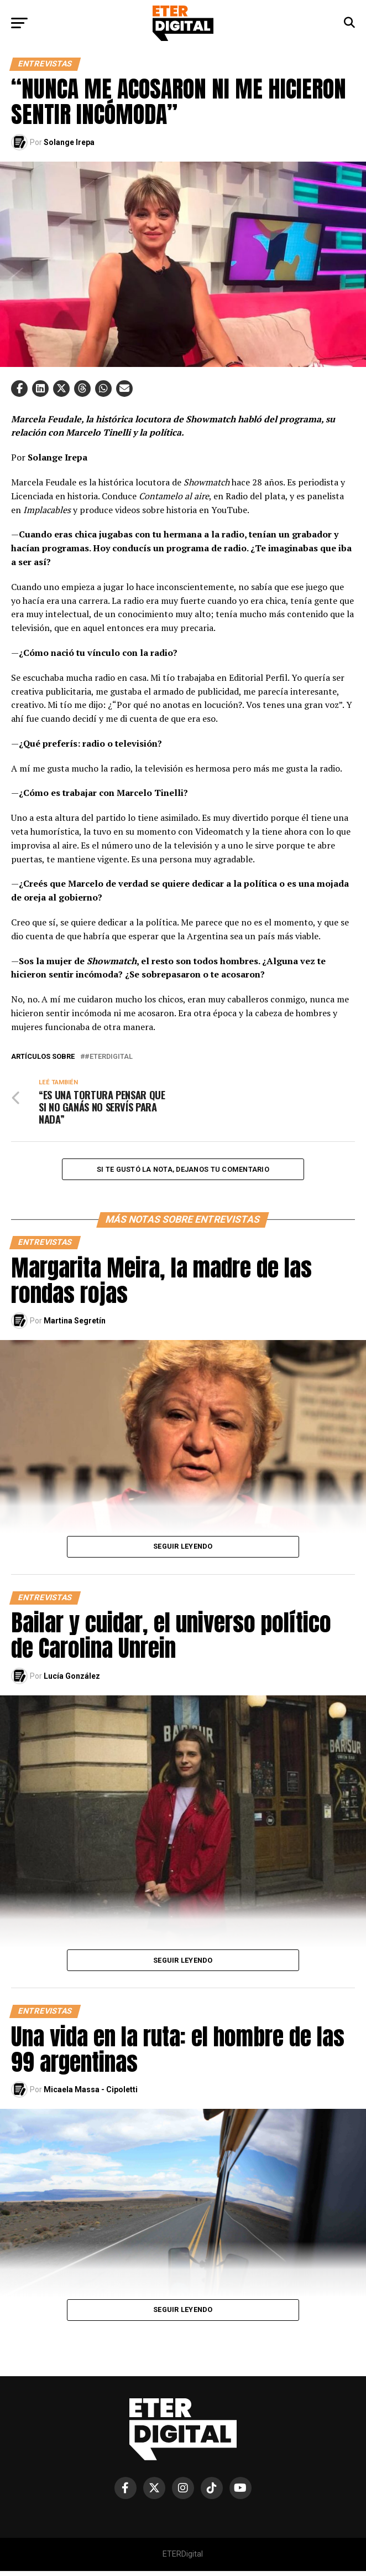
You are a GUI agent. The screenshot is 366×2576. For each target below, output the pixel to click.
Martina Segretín (75, 1325)
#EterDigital (109, 1057)
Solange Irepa (69, 142)
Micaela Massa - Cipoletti (91, 2094)
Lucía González (72, 1681)
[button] (19, 388)
